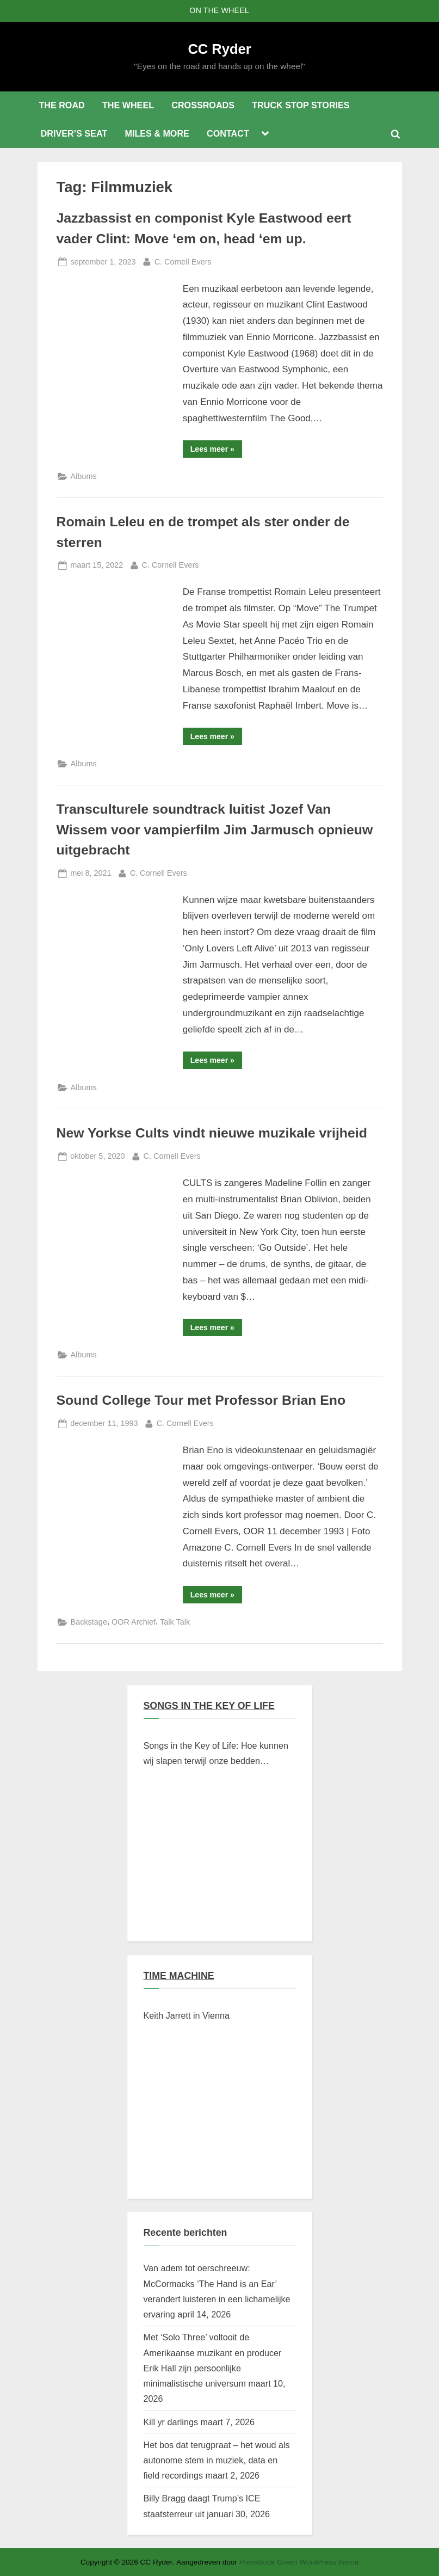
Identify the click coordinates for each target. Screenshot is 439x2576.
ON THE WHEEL (219, 10)
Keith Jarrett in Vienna (187, 2015)
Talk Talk (175, 1622)
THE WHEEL (128, 105)
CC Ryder (219, 49)
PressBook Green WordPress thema (299, 2562)
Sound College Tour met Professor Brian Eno (201, 1400)
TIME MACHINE (179, 1975)
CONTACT (228, 133)
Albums (84, 476)
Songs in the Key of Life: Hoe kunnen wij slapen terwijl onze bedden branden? (216, 1755)
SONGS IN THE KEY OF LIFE (209, 1705)
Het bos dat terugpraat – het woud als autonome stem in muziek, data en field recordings (217, 2460)
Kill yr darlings (171, 2422)
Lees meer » (216, 451)
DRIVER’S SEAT (74, 133)
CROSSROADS (202, 105)
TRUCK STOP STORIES (300, 105)
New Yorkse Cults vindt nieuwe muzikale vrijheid (212, 1133)
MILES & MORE (157, 133)
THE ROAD (61, 105)
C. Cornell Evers (183, 260)
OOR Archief (134, 1622)
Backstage (89, 1622)
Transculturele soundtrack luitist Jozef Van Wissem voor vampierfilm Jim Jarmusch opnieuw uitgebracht (215, 829)
